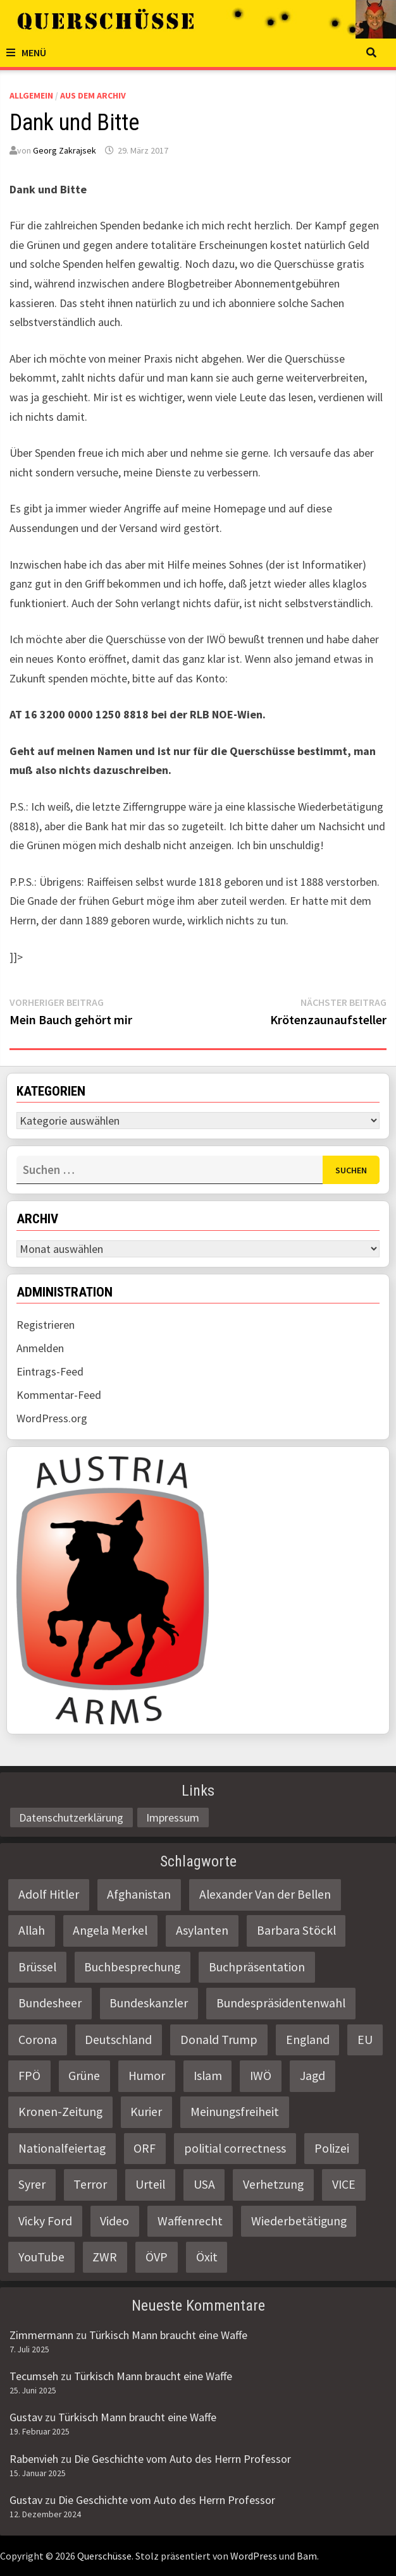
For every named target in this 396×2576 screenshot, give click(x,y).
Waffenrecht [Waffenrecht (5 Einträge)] (190, 2220)
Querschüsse (104, 2555)
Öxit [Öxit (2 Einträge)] (207, 2257)
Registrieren (45, 1324)
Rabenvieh (33, 2459)
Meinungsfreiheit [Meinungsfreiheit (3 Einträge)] (234, 2111)
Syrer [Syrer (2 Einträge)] (32, 2184)
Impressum (172, 1817)
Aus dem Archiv (93, 95)
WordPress (253, 2555)
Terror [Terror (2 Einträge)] (90, 2184)
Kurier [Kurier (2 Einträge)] (146, 2111)
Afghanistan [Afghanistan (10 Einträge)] (139, 1894)
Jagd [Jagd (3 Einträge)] (312, 2075)
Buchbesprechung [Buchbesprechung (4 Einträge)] (132, 1966)
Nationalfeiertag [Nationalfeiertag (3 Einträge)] (62, 2148)
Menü (26, 52)
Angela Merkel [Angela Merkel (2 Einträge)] (110, 1930)
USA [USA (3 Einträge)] (204, 2184)
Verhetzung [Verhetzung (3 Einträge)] (273, 2184)
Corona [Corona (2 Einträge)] (37, 2039)
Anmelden (40, 1348)
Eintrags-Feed (50, 1371)
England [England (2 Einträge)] (308, 2039)
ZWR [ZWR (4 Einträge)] (104, 2257)
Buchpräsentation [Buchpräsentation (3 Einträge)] (257, 1966)
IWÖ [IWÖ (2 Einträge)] (260, 2075)
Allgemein (31, 95)
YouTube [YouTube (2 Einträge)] (41, 2257)
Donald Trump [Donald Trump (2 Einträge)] (218, 2039)
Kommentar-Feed (58, 1395)
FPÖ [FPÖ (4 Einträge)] (29, 2075)
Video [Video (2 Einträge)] (114, 2220)
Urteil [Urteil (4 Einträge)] (150, 2184)
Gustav (25, 2417)
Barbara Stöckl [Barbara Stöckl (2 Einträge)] (296, 1930)
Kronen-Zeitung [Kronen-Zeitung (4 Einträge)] (60, 2111)
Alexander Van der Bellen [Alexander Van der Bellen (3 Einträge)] (265, 1894)
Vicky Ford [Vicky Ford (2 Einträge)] (45, 2220)
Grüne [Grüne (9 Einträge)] (84, 2075)
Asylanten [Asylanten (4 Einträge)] (202, 1930)
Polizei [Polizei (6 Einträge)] (331, 2148)
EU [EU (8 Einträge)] (365, 2039)
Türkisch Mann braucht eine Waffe (168, 2335)
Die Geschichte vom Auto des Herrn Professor (182, 2459)
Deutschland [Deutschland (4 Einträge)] (118, 2039)
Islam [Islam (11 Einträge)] (208, 2075)
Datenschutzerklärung (71, 1817)
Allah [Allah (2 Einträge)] (31, 1930)
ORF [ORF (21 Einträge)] (144, 2148)
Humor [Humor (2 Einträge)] (146, 2075)
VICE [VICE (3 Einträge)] (344, 2184)
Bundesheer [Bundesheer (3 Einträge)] (50, 2003)
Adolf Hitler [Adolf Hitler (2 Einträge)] (48, 1894)
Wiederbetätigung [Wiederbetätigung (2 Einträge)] (299, 2220)
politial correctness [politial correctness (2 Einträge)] (235, 2148)
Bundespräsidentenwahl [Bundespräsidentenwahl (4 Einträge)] (280, 2003)
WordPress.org (51, 1418)
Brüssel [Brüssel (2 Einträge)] (37, 1966)
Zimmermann (41, 2335)
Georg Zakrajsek (64, 150)
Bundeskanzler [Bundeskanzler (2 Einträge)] (148, 2003)
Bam (307, 2555)
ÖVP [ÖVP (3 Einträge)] (156, 2257)
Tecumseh (33, 2376)
